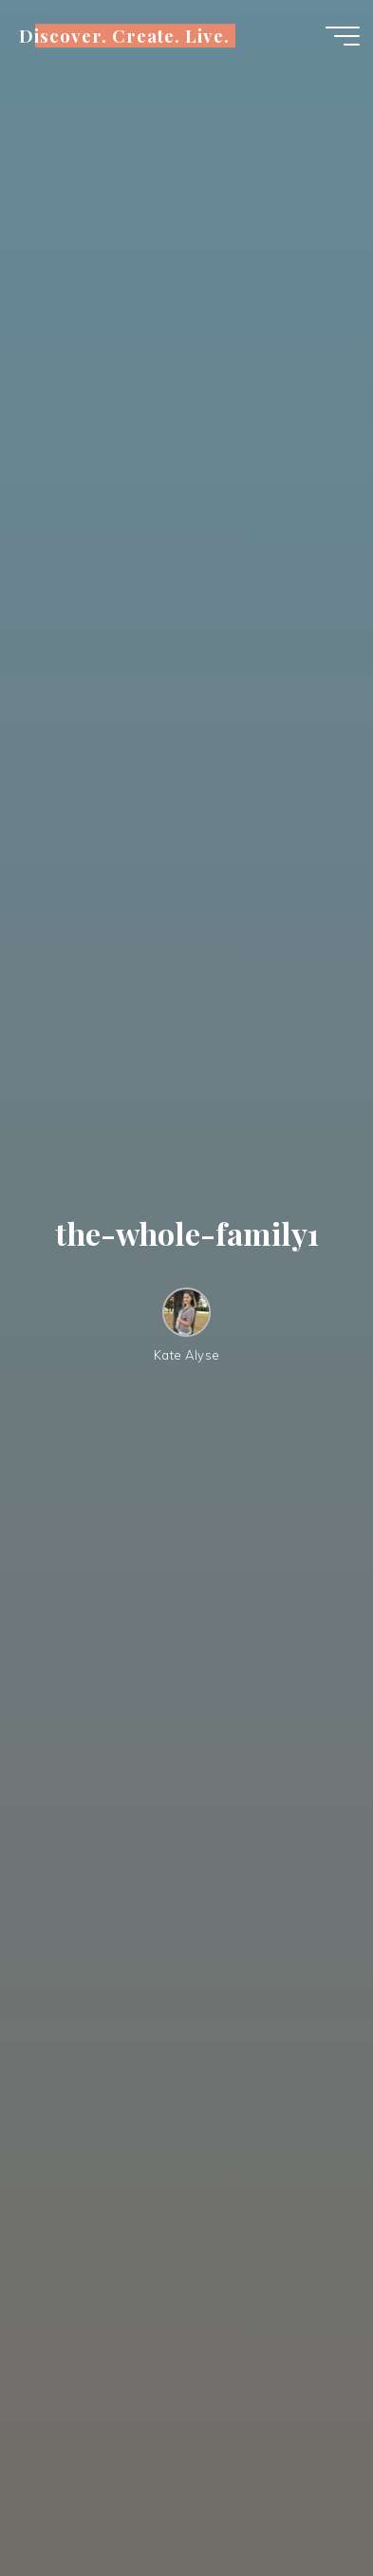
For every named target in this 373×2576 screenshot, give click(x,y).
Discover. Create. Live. (124, 35)
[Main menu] (343, 36)
